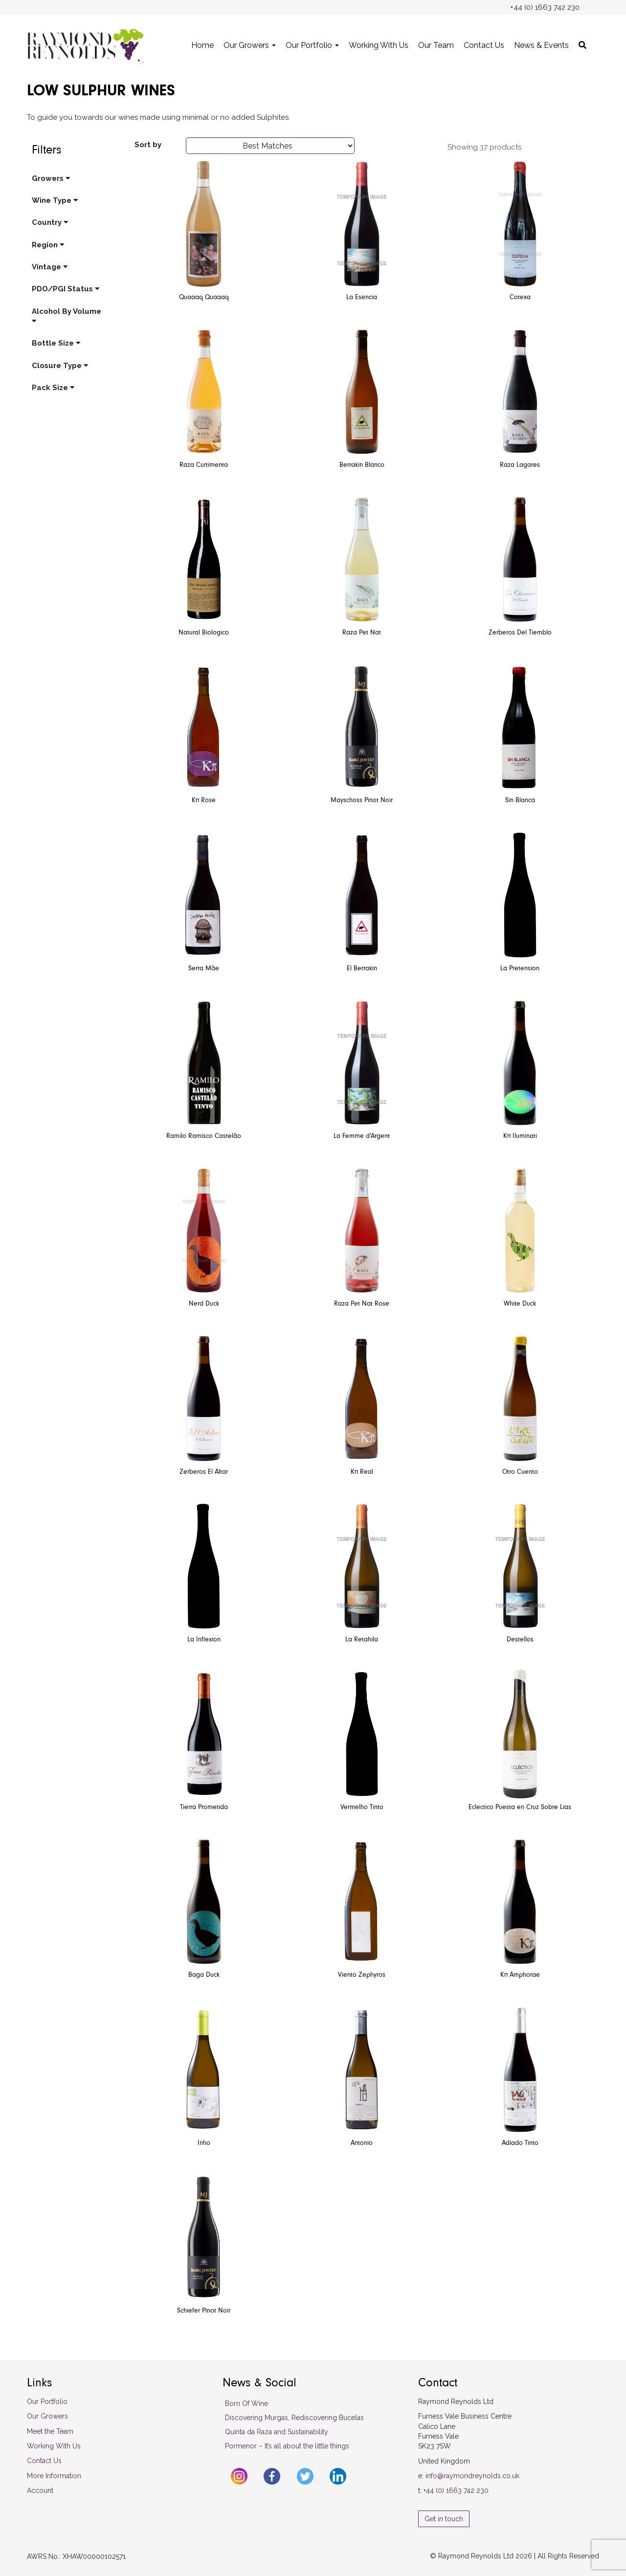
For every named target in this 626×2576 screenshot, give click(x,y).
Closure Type (60, 365)
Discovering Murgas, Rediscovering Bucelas (294, 2418)
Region (48, 244)
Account (40, 2490)
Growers (51, 178)
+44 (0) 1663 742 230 (456, 2490)
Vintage (49, 266)
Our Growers (250, 45)
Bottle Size (56, 343)
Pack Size (53, 387)
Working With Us (378, 45)
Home (202, 45)
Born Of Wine (246, 2403)
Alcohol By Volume (66, 316)
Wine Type (55, 200)
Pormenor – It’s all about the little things (287, 2446)
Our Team (436, 45)
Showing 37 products (484, 147)
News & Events (541, 45)
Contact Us (484, 45)
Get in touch (444, 2519)
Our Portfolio (312, 45)
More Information (54, 2476)
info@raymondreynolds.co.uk (472, 2476)
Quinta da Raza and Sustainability (276, 2432)
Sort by (147, 144)
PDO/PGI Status (65, 288)
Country (50, 222)
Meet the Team (50, 2431)
